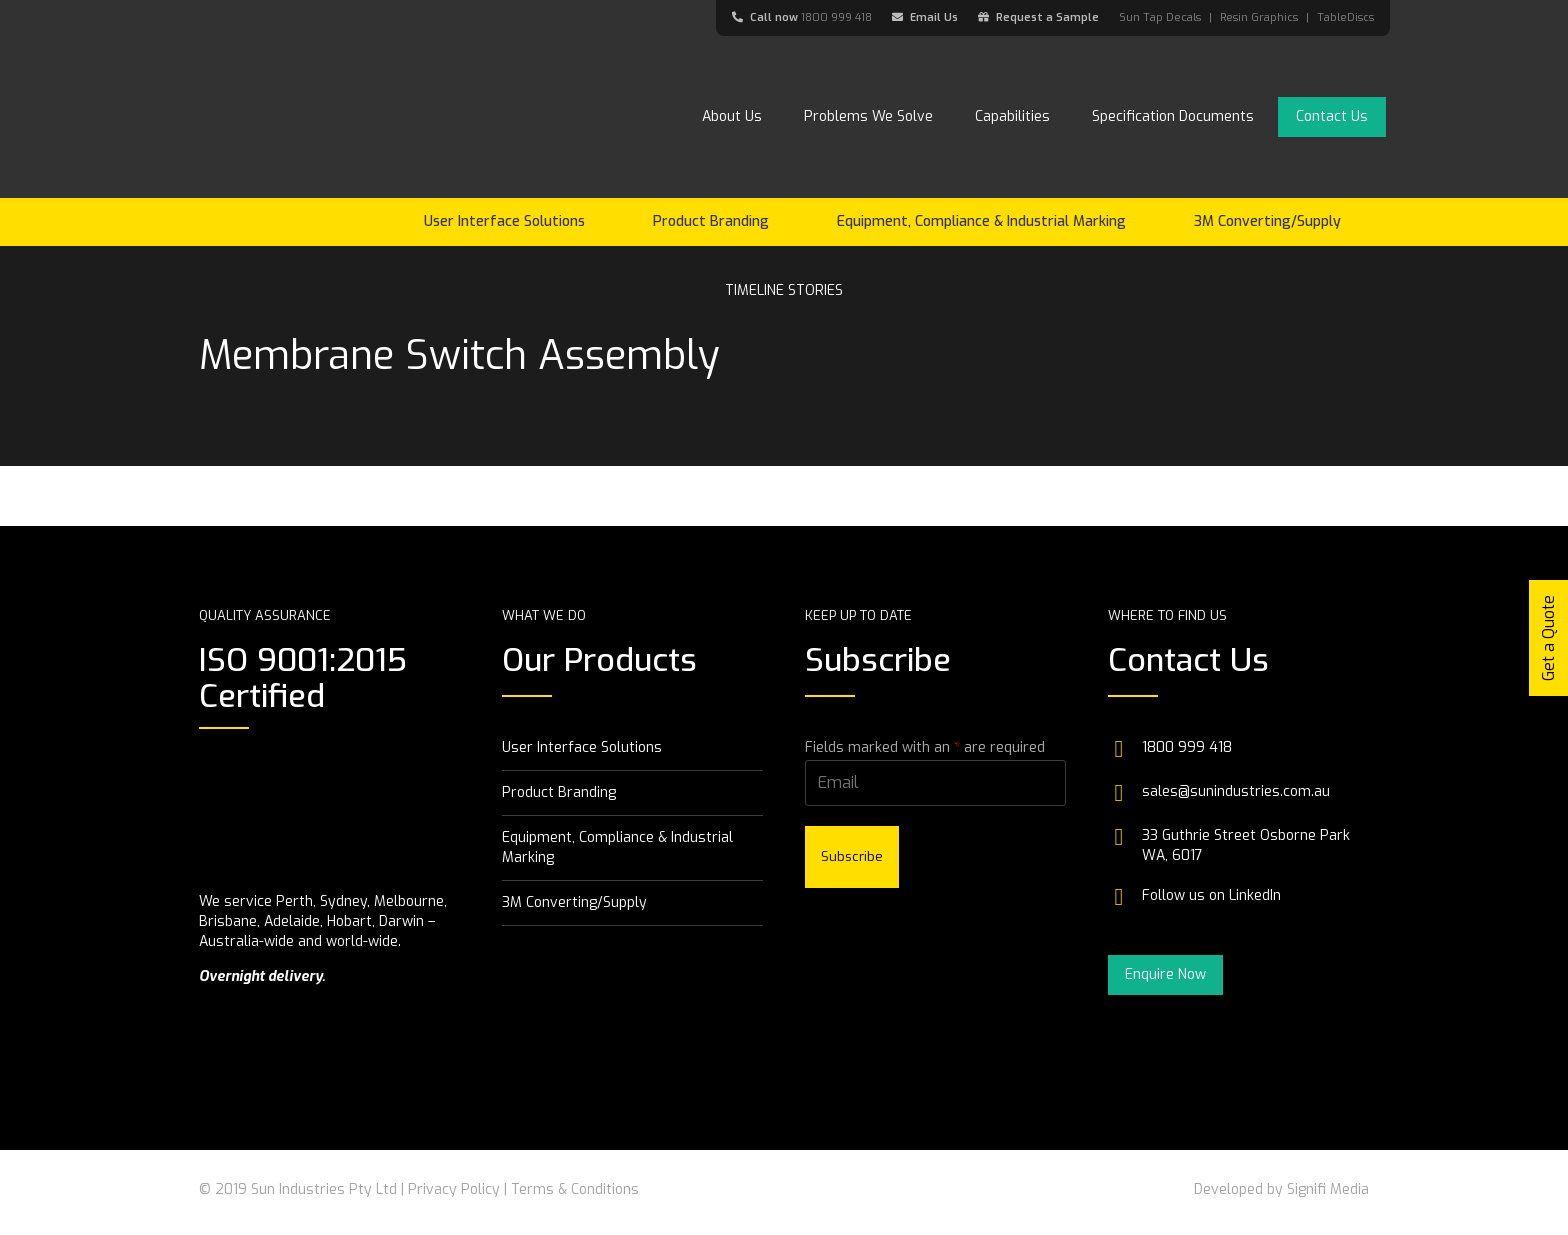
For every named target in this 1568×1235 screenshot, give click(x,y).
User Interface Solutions (504, 221)
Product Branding (711, 221)
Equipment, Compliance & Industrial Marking (981, 221)
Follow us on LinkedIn (1213, 895)
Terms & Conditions (575, 1189)
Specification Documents (1173, 116)
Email (925, 17)
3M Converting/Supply (1267, 221)
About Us (732, 116)
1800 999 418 (1187, 747)
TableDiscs (1345, 17)
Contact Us (1332, 116)
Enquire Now (1165, 974)
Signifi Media (1328, 1189)
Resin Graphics (1259, 17)
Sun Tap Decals (1160, 17)
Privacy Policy (454, 1189)
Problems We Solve (868, 116)
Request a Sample (1038, 17)
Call (802, 17)
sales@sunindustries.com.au (1236, 791)
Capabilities (1012, 116)
